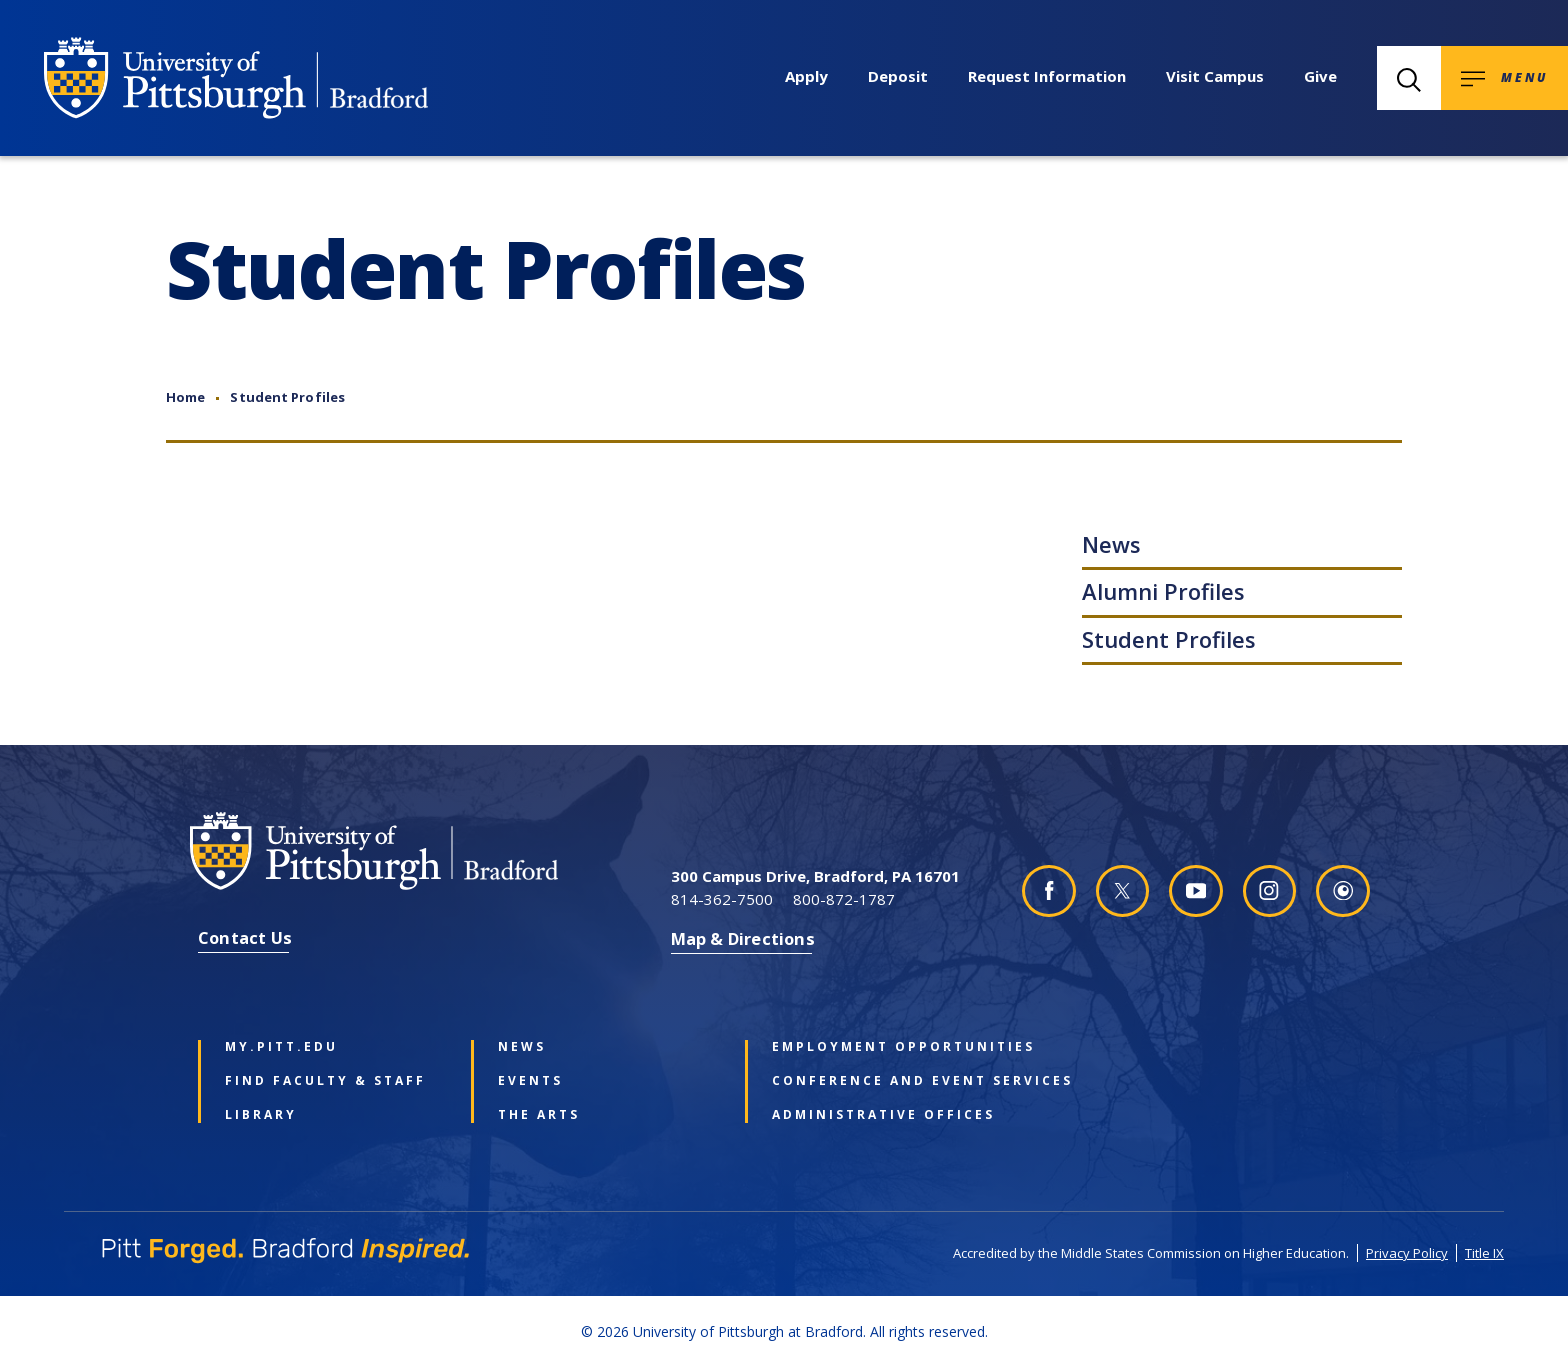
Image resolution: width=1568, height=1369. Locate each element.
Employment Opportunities (879, 1047)
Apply (806, 76)
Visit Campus (1215, 76)
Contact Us (245, 937)
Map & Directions (743, 938)
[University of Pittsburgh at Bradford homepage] (236, 78)
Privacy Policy (1407, 1253)
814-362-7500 (722, 899)
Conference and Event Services (879, 1081)
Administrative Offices (879, 1115)
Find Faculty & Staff (325, 1081)
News (1111, 544)
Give (1320, 76)
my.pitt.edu (281, 1047)
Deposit (898, 76)
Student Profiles (287, 397)
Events (530, 1081)
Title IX (1484, 1253)
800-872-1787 (844, 899)
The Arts (539, 1115)
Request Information (1047, 76)
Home (185, 397)
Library (261, 1115)
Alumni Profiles (1163, 591)
